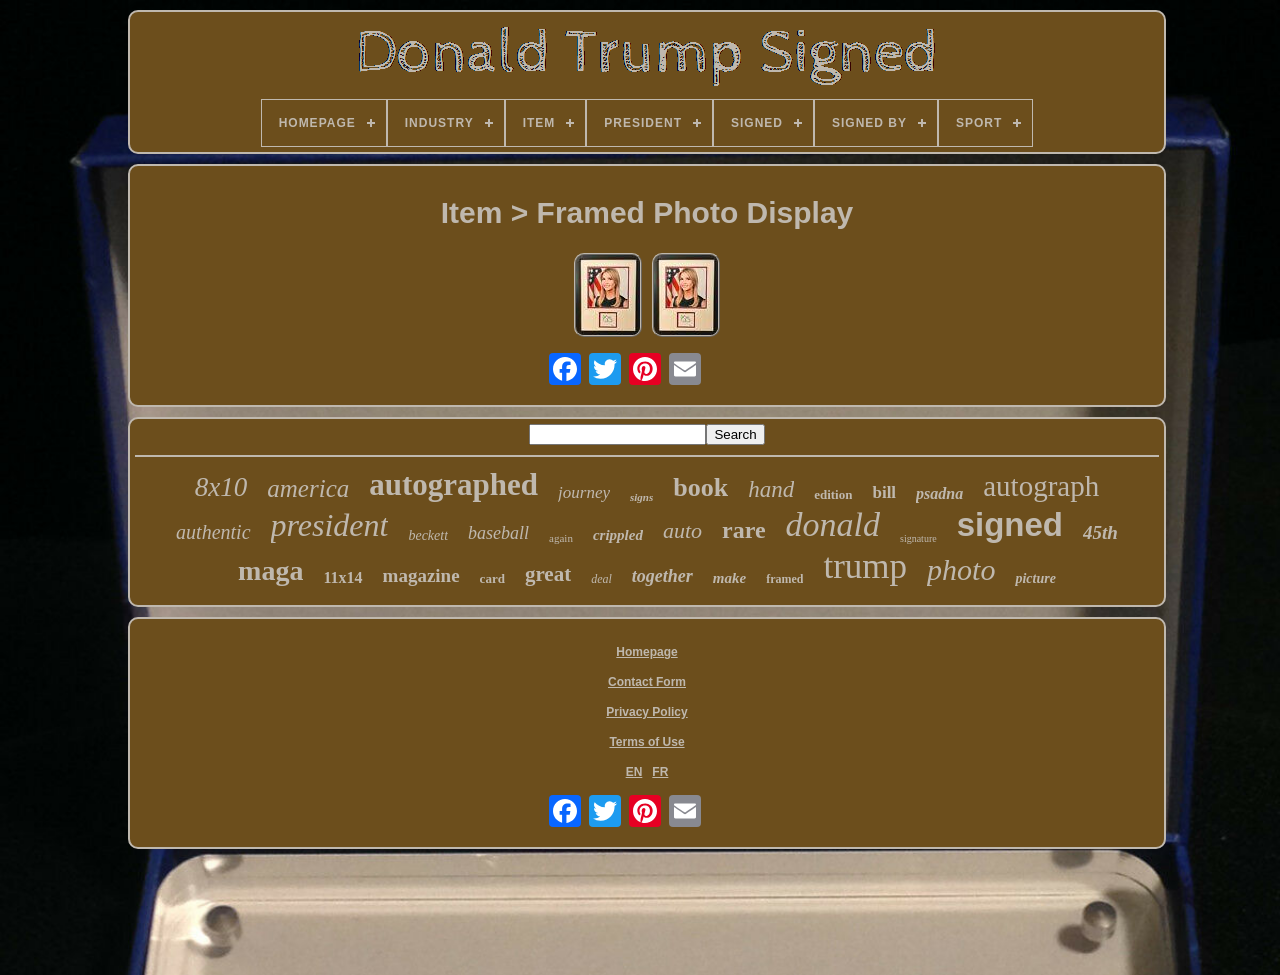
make (729, 578)
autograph (1041, 486)
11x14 (342, 577)
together (662, 576)
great (548, 574)
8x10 (221, 487)
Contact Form (647, 682)
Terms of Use (646, 742)
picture (1035, 578)
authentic (213, 532)
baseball (498, 533)
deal (601, 579)
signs (641, 497)
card (492, 578)
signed (1010, 524)
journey (584, 492)
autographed (453, 484)
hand (771, 489)
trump (865, 566)
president (330, 525)
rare (744, 530)
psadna (939, 493)
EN (634, 772)
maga (270, 570)
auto (682, 530)
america (308, 488)
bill (884, 492)
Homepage (646, 652)
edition (833, 494)
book (700, 487)
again (561, 538)
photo (961, 569)
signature (918, 538)
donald (833, 524)
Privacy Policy (646, 712)
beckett (428, 535)
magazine (421, 575)
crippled (618, 535)
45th (1100, 532)
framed (784, 579)
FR (660, 772)
